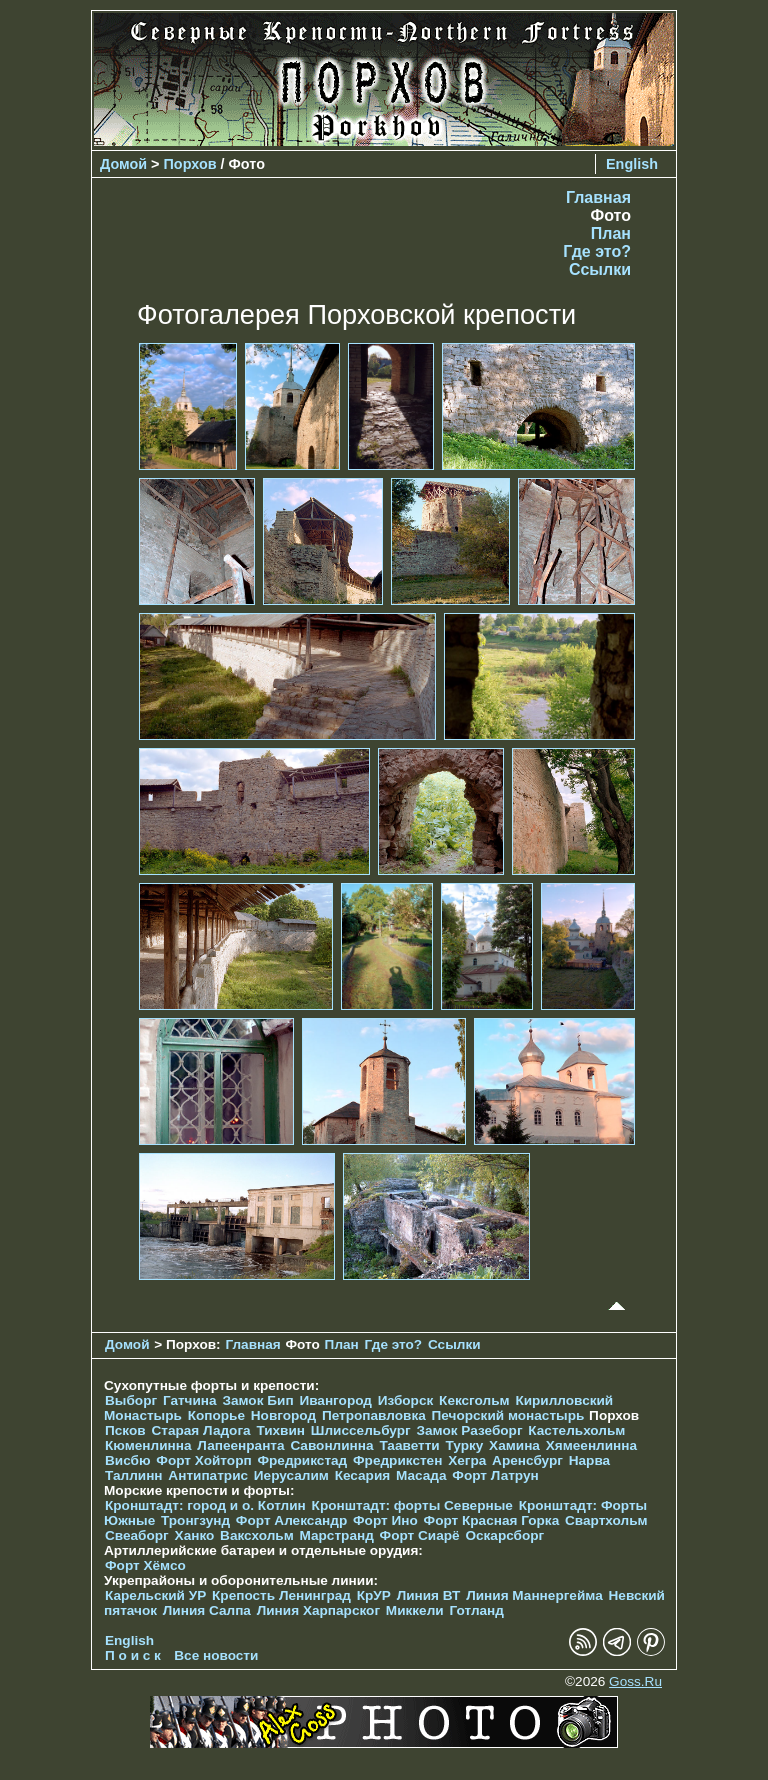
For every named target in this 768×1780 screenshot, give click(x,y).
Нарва (589, 1460)
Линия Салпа (207, 1610)
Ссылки (600, 269)
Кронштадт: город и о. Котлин (205, 1505)
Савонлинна (331, 1445)
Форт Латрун (495, 1475)
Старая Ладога (200, 1430)
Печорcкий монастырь (508, 1415)
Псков (125, 1430)
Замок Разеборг (469, 1430)
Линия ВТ (429, 1595)
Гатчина (190, 1400)
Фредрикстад (302, 1460)
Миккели (415, 1610)
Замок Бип (257, 1400)
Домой (123, 164)
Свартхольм (606, 1520)
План (611, 233)
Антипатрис (208, 1475)
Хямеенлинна (591, 1445)
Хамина (514, 1445)
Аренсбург (527, 1460)
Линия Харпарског (318, 1610)
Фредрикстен (397, 1460)
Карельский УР (155, 1595)
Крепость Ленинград (281, 1595)
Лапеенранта (240, 1445)
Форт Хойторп (203, 1460)
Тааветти (409, 1445)
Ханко (195, 1535)
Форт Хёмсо (145, 1565)
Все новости (216, 1655)
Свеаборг (137, 1535)
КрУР (374, 1595)
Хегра (467, 1460)
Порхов (190, 164)
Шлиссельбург (361, 1430)
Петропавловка (374, 1415)
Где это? (597, 251)
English (632, 164)
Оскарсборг (504, 1535)
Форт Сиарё (420, 1535)
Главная (598, 197)
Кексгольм (474, 1400)
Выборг (131, 1400)
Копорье (216, 1415)
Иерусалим (291, 1475)
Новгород (283, 1415)
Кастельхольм (576, 1430)
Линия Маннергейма (534, 1595)
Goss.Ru (635, 1681)
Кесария (363, 1475)
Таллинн (134, 1475)
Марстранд (337, 1535)
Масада (421, 1475)
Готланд (476, 1610)
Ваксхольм (257, 1535)
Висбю (128, 1460)
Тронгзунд (195, 1520)
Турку (464, 1445)
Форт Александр (291, 1520)
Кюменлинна (148, 1445)
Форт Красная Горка (492, 1520)
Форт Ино (385, 1520)
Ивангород (335, 1400)
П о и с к (133, 1655)
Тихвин (280, 1430)
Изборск (406, 1400)
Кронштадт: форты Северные (412, 1505)
